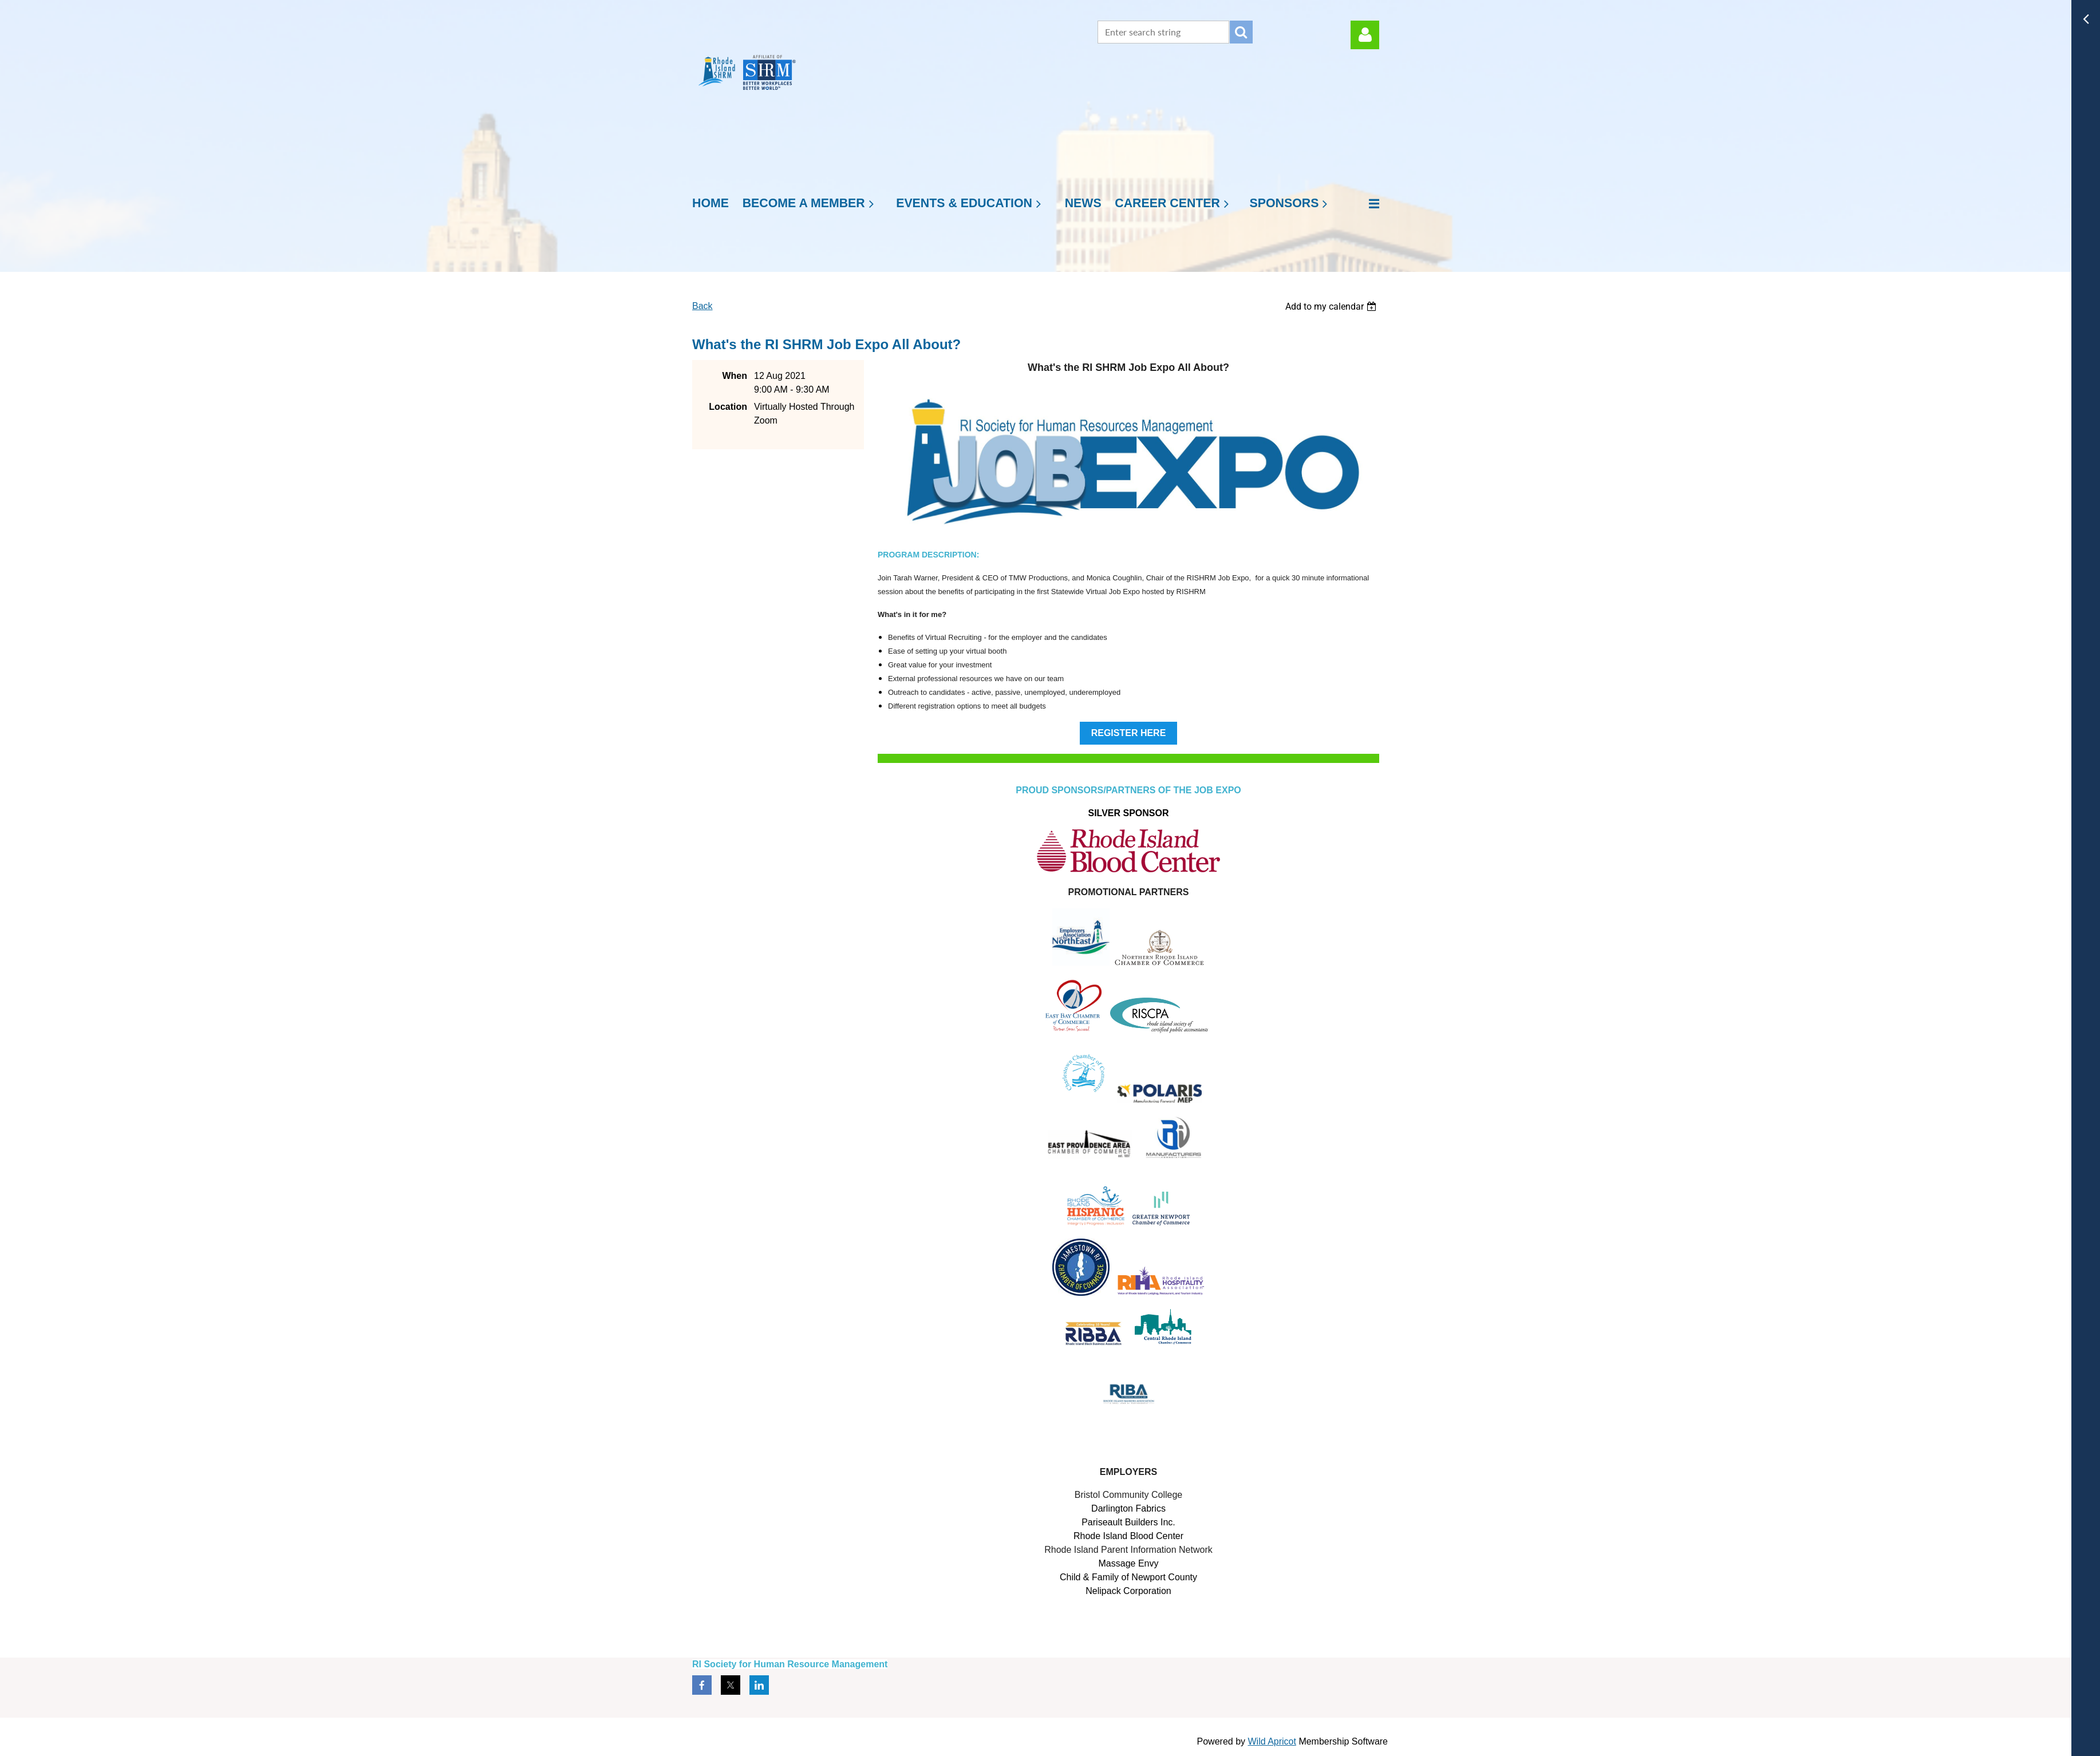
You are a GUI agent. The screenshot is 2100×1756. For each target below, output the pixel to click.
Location (728, 407)
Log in (1365, 35)
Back (702, 306)
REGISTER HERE (1128, 733)
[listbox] (1332, 306)
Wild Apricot (1272, 1741)
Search (1241, 32)
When (734, 376)
